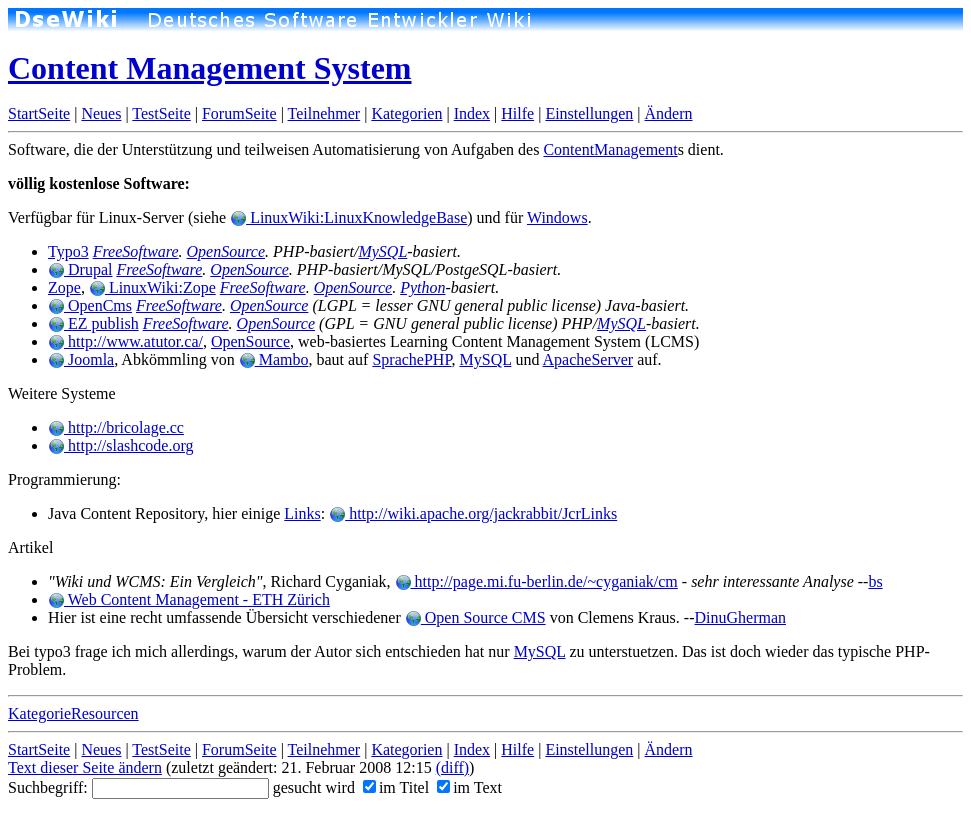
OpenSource (226, 251)
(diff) (452, 767)
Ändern (669, 113)
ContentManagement (610, 149)
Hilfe (517, 113)
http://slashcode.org (120, 445)
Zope (64, 287)
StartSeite (39, 113)
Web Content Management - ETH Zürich (189, 599)
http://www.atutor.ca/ (125, 341)
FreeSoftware (136, 251)
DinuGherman (741, 617)
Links (302, 513)
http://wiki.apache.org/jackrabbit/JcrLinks (473, 513)
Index (472, 113)
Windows (557, 217)
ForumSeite (239, 113)
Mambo (274, 359)
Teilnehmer (324, 113)
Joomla (81, 359)
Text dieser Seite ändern (85, 767)
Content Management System (210, 68)
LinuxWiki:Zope (152, 287)
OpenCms (90, 305)
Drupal (80, 269)
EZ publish (93, 323)
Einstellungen (589, 113)
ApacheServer (588, 359)
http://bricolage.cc (116, 427)
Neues (101, 113)
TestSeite (161, 113)
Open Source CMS (475, 617)
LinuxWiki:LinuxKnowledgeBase (348, 217)
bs (875, 581)
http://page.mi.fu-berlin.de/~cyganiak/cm (536, 581)
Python (422, 287)
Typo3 (68, 251)
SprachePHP (411, 359)
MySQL (382, 251)
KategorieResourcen (73, 713)
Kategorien (406, 113)
